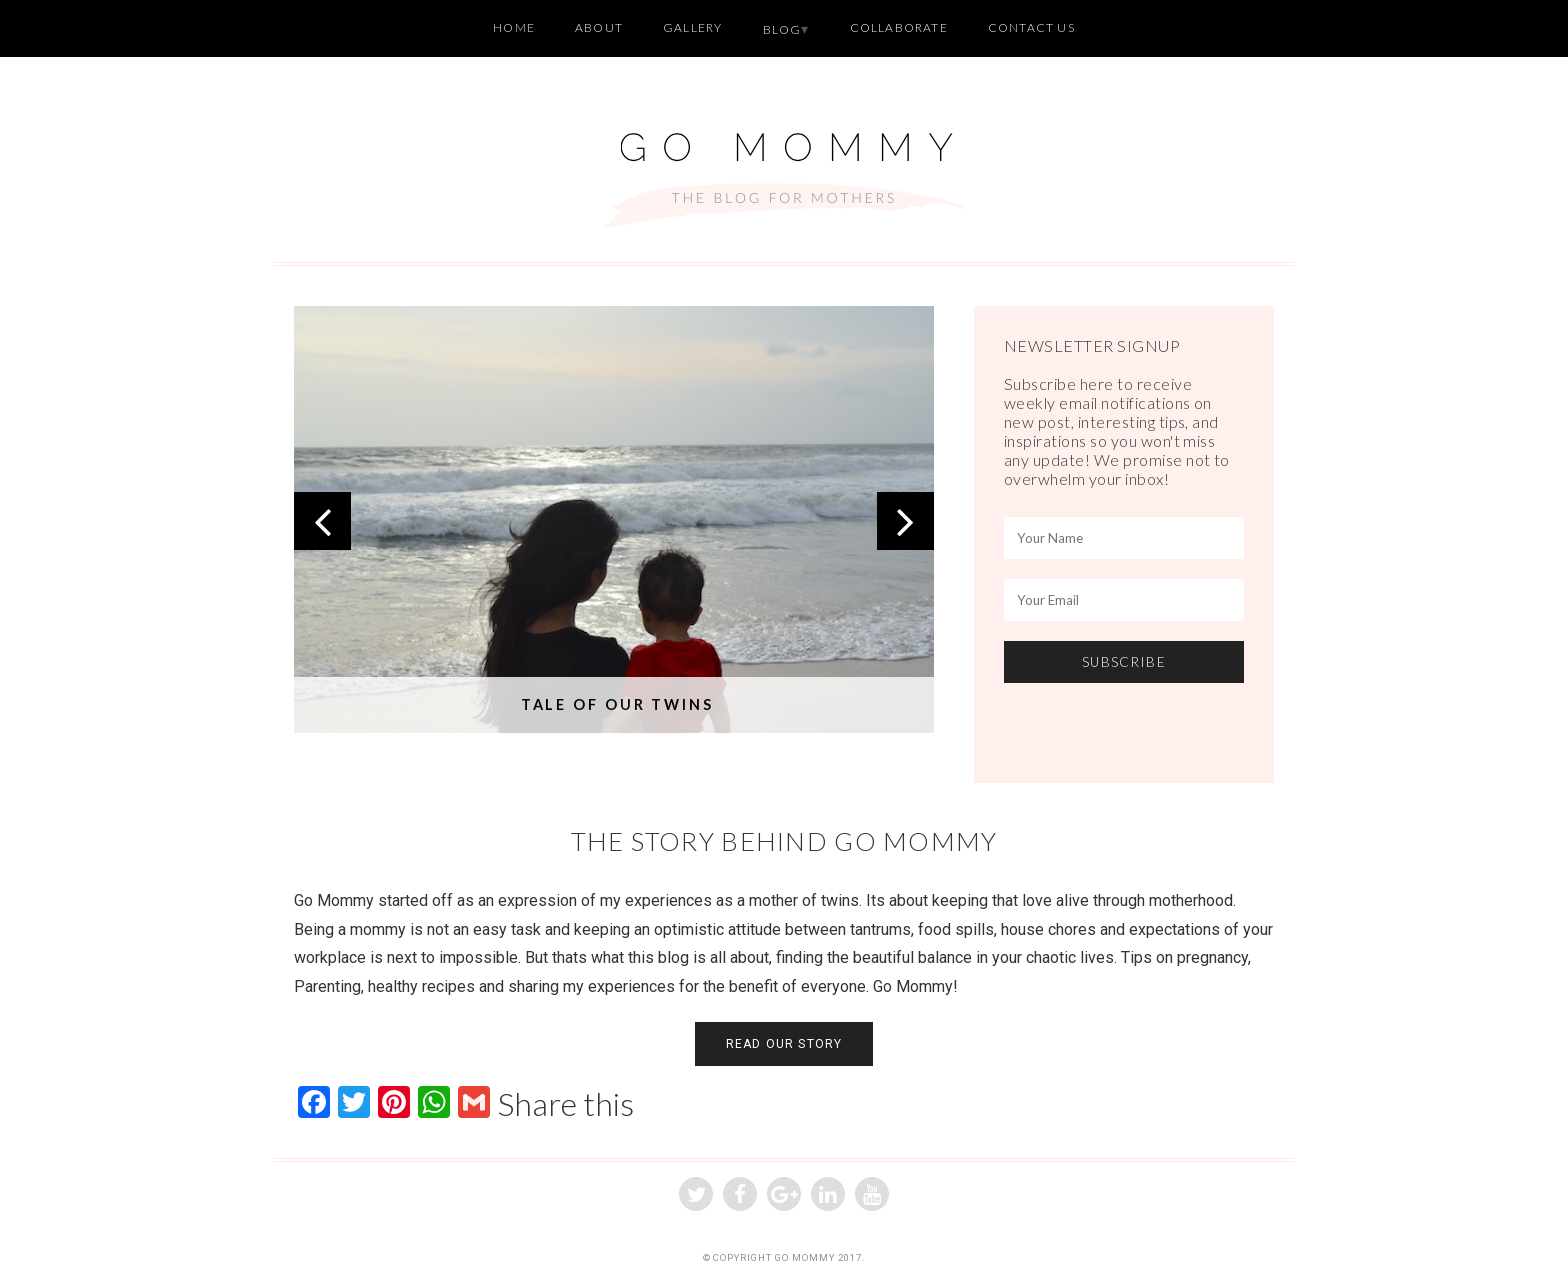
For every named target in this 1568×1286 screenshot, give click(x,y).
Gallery (692, 27)
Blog (782, 29)
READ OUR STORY (784, 1044)
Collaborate (899, 27)
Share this (566, 1104)
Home (514, 27)
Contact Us (1031, 27)
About (599, 27)
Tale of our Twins (617, 704)
